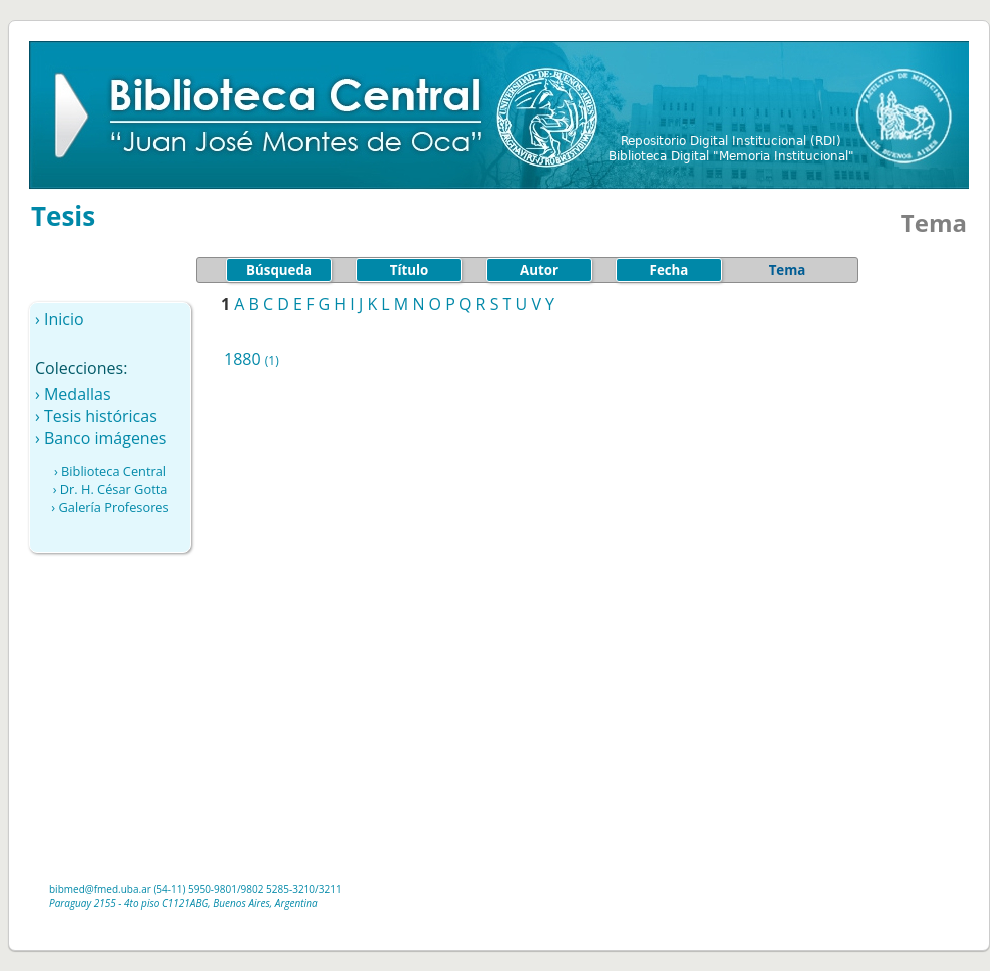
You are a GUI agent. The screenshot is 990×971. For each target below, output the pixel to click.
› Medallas (73, 394)
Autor (539, 270)
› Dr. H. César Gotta (110, 489)
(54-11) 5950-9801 (195, 889)
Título (409, 270)
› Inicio (59, 319)
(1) (272, 360)
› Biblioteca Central (110, 471)
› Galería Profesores (109, 507)
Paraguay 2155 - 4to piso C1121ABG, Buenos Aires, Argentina (183, 903)
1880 (242, 359)
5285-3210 (290, 889)
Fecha (669, 270)
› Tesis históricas (96, 416)
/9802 (250, 889)
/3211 (328, 889)
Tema (787, 270)
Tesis (63, 216)
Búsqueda (279, 270)
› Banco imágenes (100, 438)
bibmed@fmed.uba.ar (100, 889)
